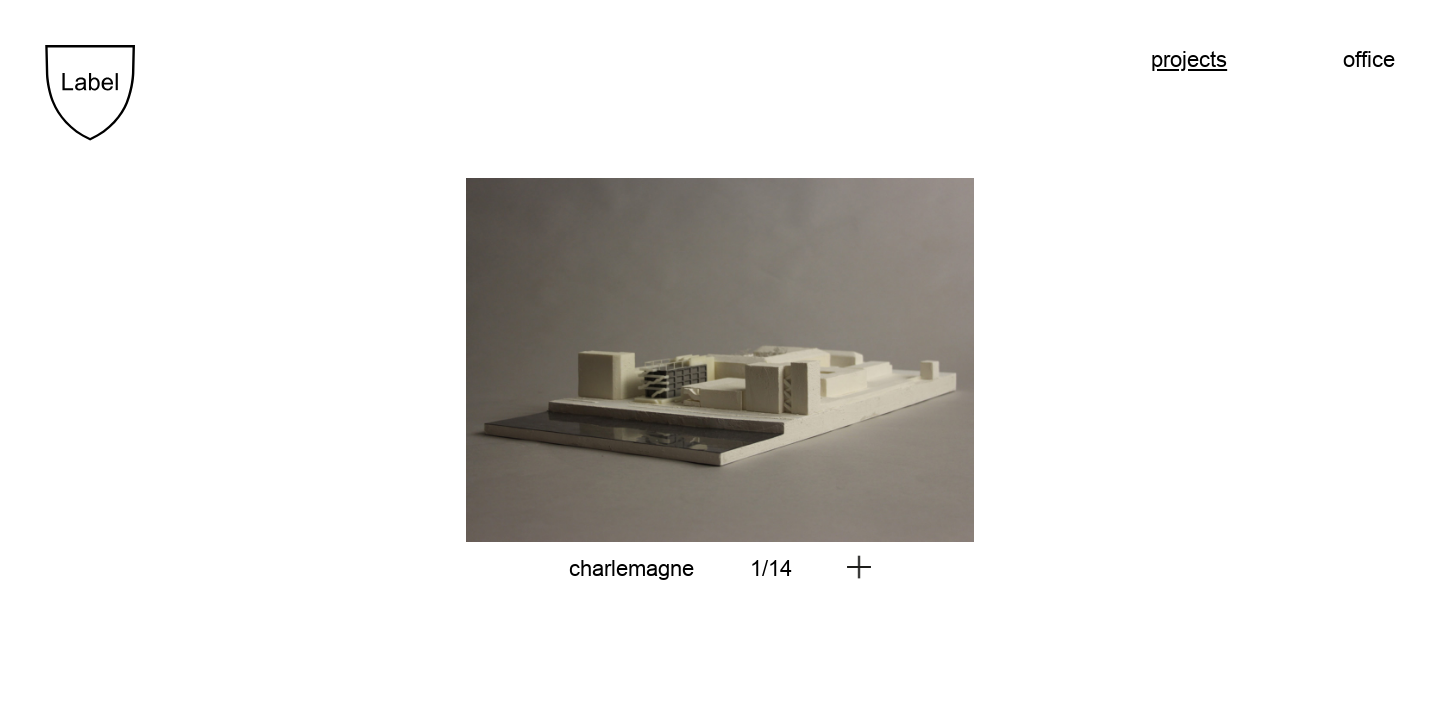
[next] (1057, 360)
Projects (1189, 59)
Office (1369, 59)
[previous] (382, 360)
